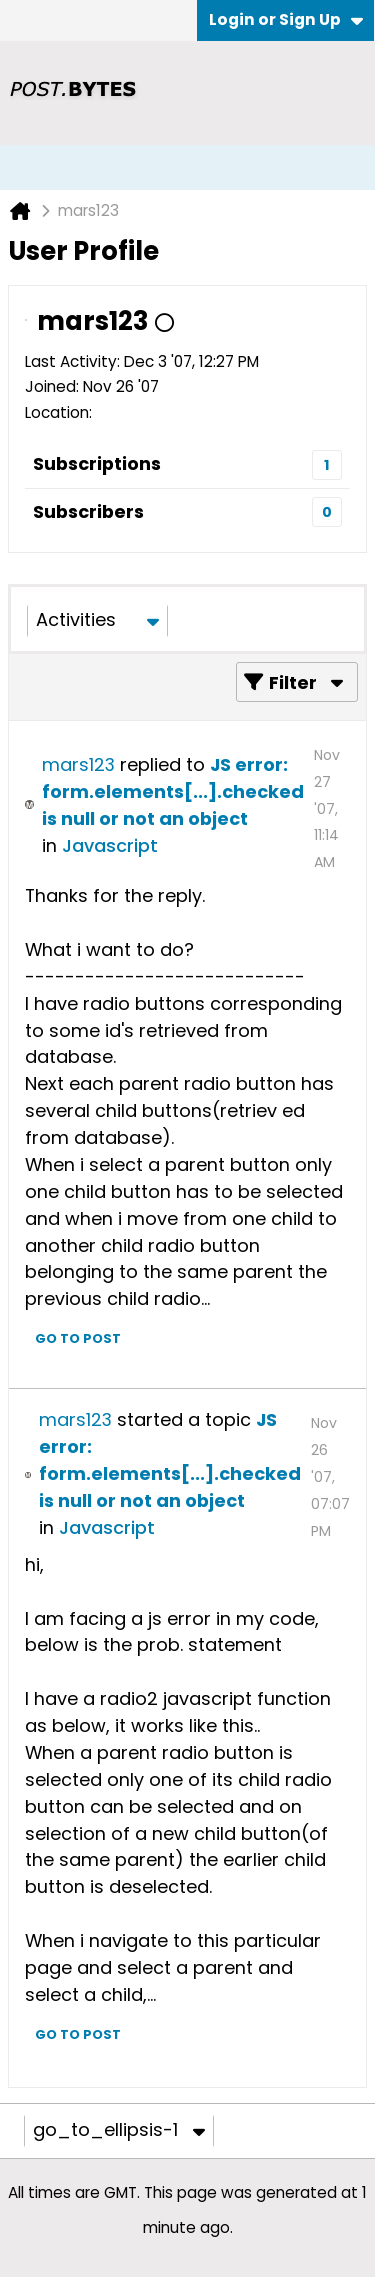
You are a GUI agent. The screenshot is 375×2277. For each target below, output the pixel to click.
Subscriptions (97, 463)
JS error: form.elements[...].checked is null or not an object (173, 791)
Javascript (110, 845)
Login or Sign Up (286, 19)
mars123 (78, 764)
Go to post (78, 1338)
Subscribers (88, 511)
